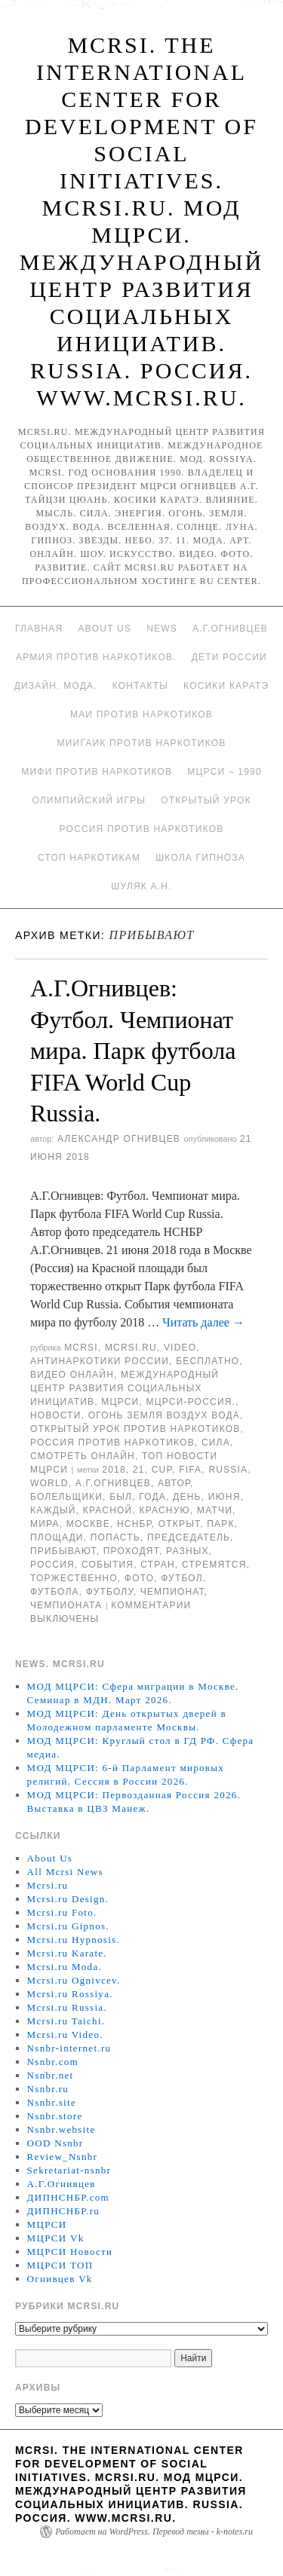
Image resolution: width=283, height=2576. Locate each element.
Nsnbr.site (51, 2102)
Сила (215, 1442)
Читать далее (203, 1322)
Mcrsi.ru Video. (65, 2034)
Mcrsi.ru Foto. (62, 1912)
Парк (220, 1524)
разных (187, 1551)
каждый (53, 1510)
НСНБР (134, 1524)
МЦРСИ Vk (56, 2238)
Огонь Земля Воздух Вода (164, 1415)
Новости (56, 1415)
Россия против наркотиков (142, 829)
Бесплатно (207, 1361)
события (108, 1564)
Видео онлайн (72, 1374)
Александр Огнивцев (118, 1139)
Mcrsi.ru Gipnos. (68, 1926)
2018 (114, 1469)
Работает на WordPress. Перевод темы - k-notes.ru (154, 2531)
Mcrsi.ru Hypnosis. (73, 1939)
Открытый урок (206, 800)
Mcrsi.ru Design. (68, 1898)
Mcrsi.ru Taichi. (66, 2021)
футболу (110, 1591)
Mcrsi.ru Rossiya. (70, 1993)
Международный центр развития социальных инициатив (124, 1388)
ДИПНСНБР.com (68, 2197)
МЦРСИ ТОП (60, 2265)
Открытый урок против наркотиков (135, 1429)
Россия (52, 1564)
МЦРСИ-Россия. (190, 1402)
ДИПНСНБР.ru (63, 2211)
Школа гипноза (200, 857)
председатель (188, 1537)
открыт (179, 1524)
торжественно (74, 1578)
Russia (228, 1469)
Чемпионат (172, 1591)
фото (139, 1578)
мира (45, 1524)
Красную (164, 1510)
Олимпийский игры (89, 800)
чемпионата (66, 1605)
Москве (88, 1524)
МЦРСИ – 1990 (224, 771)
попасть (115, 1537)
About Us (104, 628)
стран (157, 1564)
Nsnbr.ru (48, 2088)
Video (180, 1347)
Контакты (140, 686)
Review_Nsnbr (62, 2156)
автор (174, 1483)
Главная (39, 628)
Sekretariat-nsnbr (69, 2170)
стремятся (214, 1564)
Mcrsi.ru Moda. (64, 1966)
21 (139, 1469)
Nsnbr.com (52, 2061)
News (161, 628)
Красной (108, 1510)
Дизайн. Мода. (55, 686)
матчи (214, 1510)
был (120, 1496)
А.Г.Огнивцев (230, 628)
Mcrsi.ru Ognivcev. (74, 1980)
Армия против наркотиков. (96, 657)
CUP (162, 1469)
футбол (182, 1578)
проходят (131, 1551)
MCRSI (81, 1347)
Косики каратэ (226, 686)
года (152, 1496)
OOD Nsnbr (55, 2143)
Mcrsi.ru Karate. (67, 1953)
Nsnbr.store (55, 2116)
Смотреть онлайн (82, 1456)
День (187, 1496)
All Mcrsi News (65, 1871)
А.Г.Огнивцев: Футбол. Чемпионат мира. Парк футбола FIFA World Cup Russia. (132, 1050)
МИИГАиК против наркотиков (141, 743)
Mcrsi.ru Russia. (67, 2007)
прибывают (63, 1551)
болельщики (66, 1496)
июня (224, 1496)
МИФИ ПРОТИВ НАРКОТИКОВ (96, 771)
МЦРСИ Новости (70, 2251)
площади (57, 1537)
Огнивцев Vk (60, 2278)
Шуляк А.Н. (141, 886)
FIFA (190, 1469)
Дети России (229, 657)
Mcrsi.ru (131, 1347)
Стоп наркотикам (89, 857)
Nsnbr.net (50, 2075)
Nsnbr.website (61, 2129)
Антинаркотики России (99, 1361)
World (49, 1483)
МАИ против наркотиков (141, 714)
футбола (54, 1591)
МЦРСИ (120, 1402)
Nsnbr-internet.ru (69, 2048)
